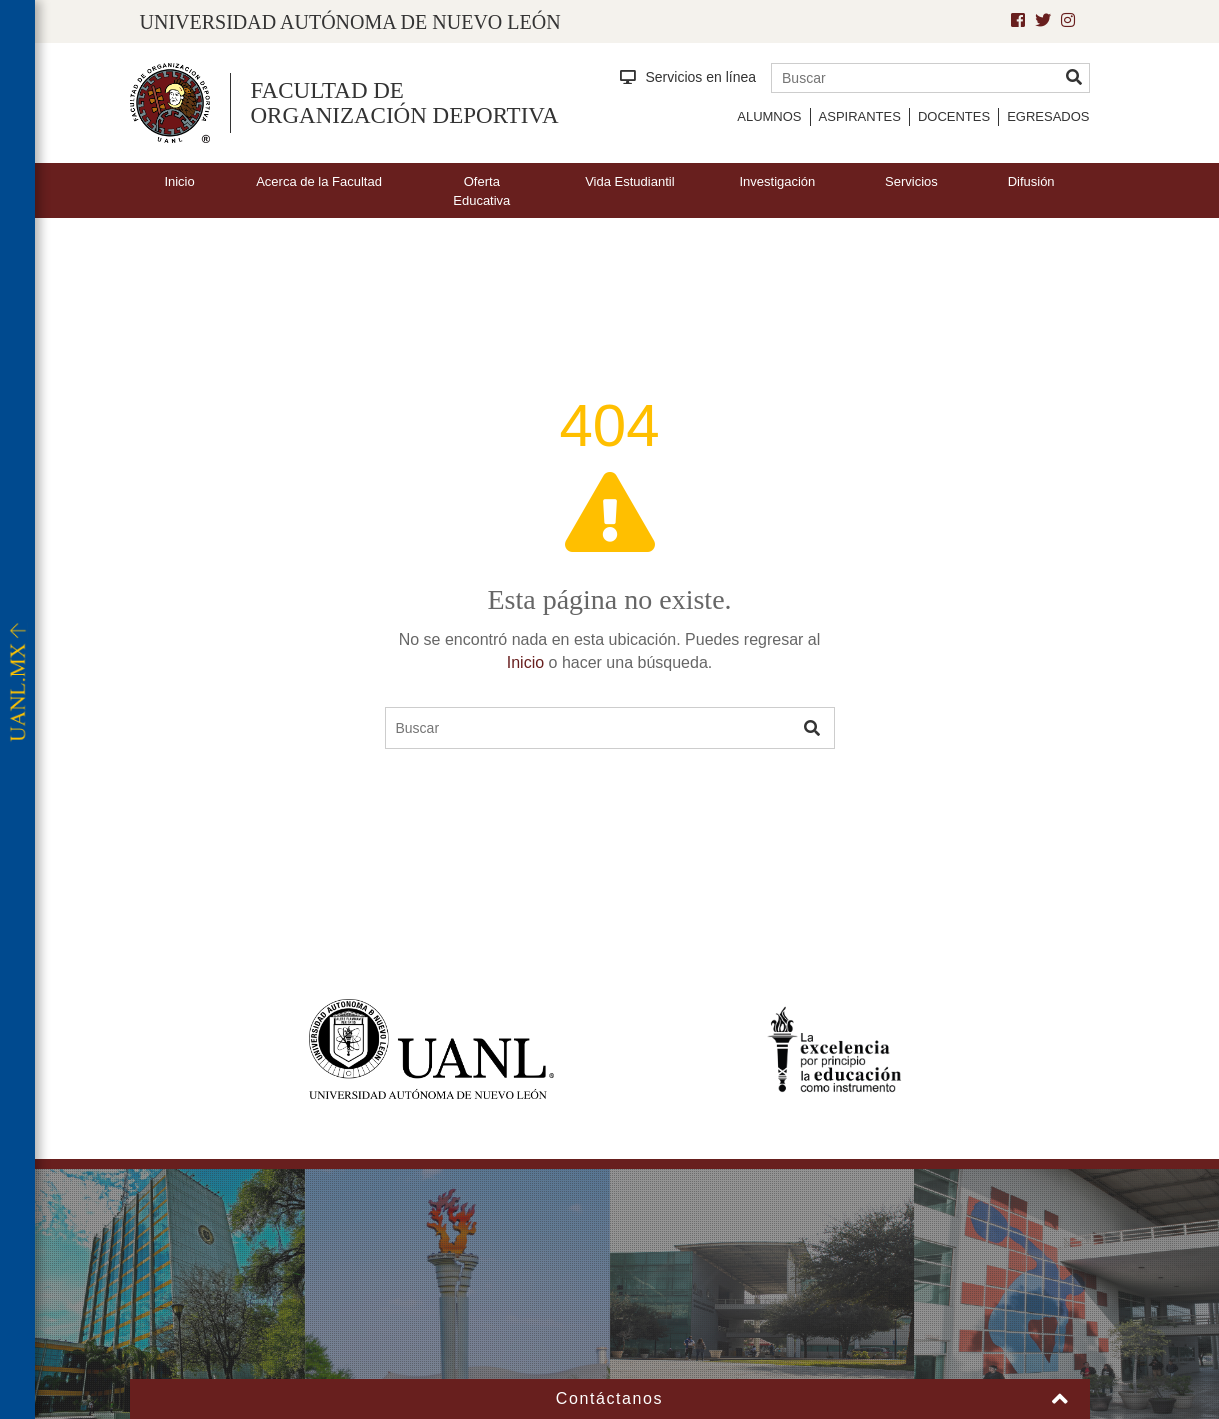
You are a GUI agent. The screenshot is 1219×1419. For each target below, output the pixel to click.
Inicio (179, 181)
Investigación (777, 181)
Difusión (1031, 181)
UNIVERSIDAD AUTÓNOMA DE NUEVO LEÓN (350, 22)
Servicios (911, 181)
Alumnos (769, 116)
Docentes (954, 116)
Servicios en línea (688, 77)
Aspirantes (860, 116)
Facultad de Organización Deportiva (405, 103)
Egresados (1048, 116)
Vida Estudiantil (629, 181)
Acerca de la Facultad (319, 181)
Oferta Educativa (481, 191)
